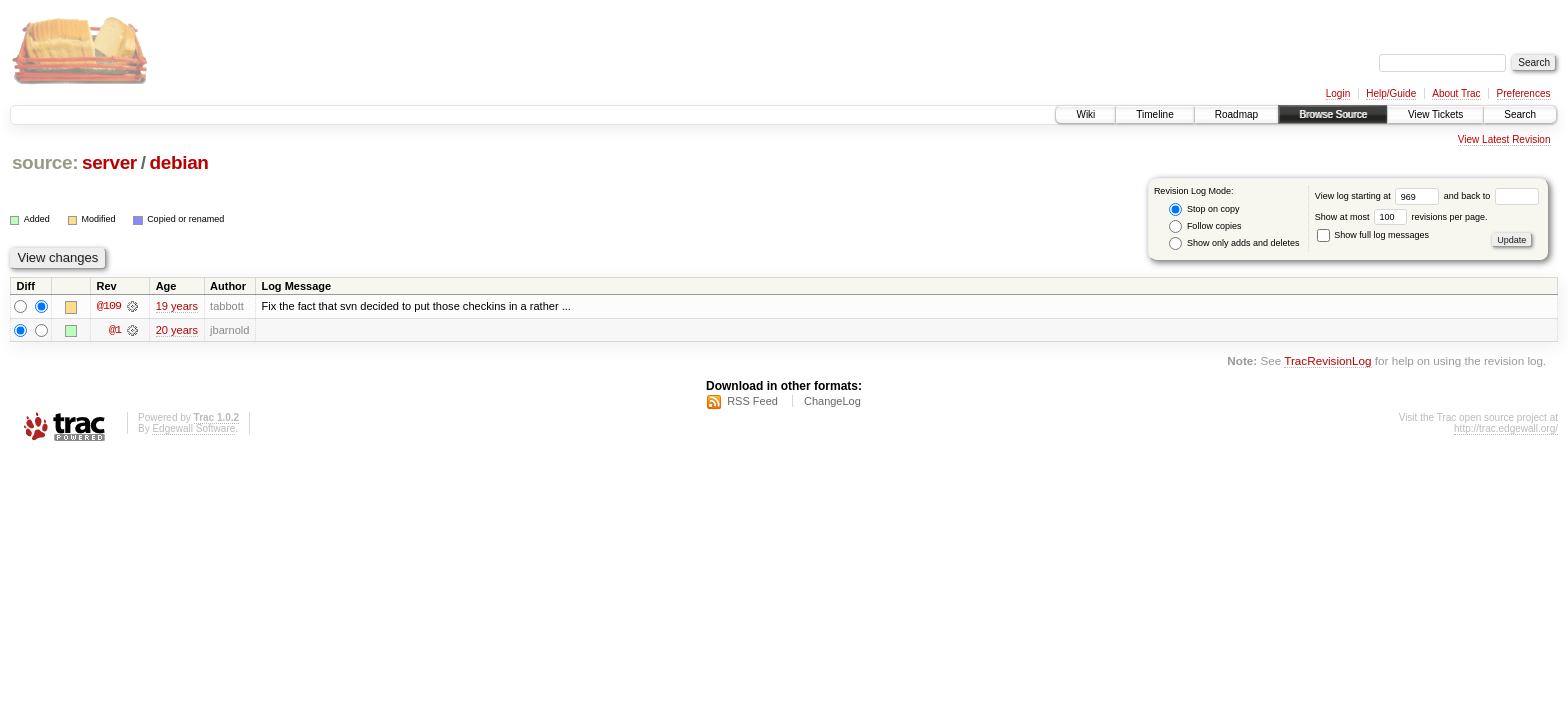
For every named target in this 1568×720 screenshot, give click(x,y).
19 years (177, 306)
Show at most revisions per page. (1401, 217)
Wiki (1085, 114)
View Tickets (1435, 114)
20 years (177, 330)
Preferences (1524, 93)
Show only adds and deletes (1234, 243)
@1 (115, 330)
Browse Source (1333, 114)
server (109, 162)
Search (1520, 114)
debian (178, 162)
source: (45, 162)
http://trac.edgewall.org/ (1506, 428)
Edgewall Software (193, 428)
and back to (1491, 196)
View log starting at (1379, 196)
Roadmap (1236, 114)
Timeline (1154, 114)
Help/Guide (1391, 93)
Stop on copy (1204, 209)
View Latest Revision (1504, 139)
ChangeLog (832, 401)
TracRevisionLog (1327, 361)
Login (1338, 93)
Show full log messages (1373, 235)
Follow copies (1205, 226)
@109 (109, 306)
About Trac (1456, 93)
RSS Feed (752, 401)
